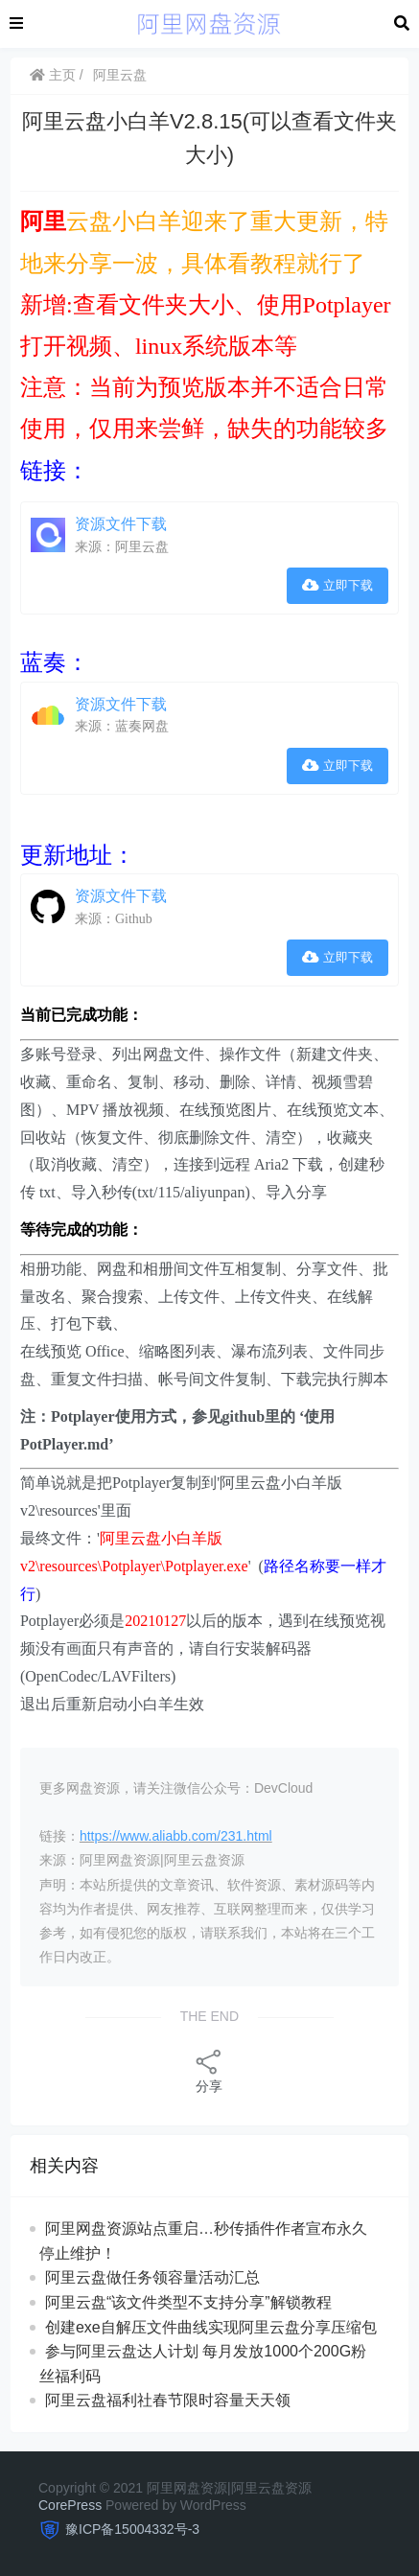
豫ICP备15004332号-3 (132, 2529)
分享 (209, 2070)
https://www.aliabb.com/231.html (176, 1836)
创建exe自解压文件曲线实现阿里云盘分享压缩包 (211, 2327)
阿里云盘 (120, 74)
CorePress (70, 2505)
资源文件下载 (121, 524)
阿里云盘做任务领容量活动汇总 (152, 2277)
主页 (53, 74)
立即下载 (337, 585)
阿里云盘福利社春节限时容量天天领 (168, 2400)
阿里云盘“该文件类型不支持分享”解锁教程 (188, 2302)
